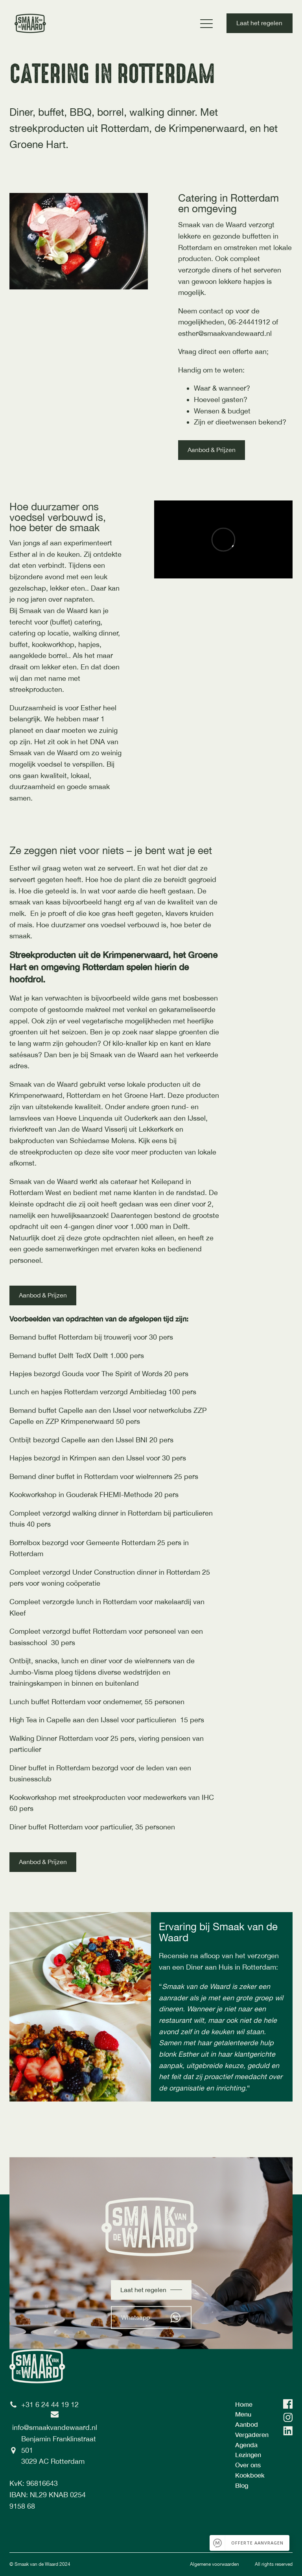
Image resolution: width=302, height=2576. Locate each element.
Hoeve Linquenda (84, 1118)
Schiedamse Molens (102, 1140)
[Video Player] (223, 539)
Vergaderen (252, 2434)
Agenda (246, 2444)
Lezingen (248, 2454)
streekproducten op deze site (68, 1152)
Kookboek (250, 2475)
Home (243, 2404)
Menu (243, 2414)
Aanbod (246, 2424)
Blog (241, 2485)
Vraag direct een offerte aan (222, 351)
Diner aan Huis (209, 1967)
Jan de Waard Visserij (92, 1129)
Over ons (248, 2465)
